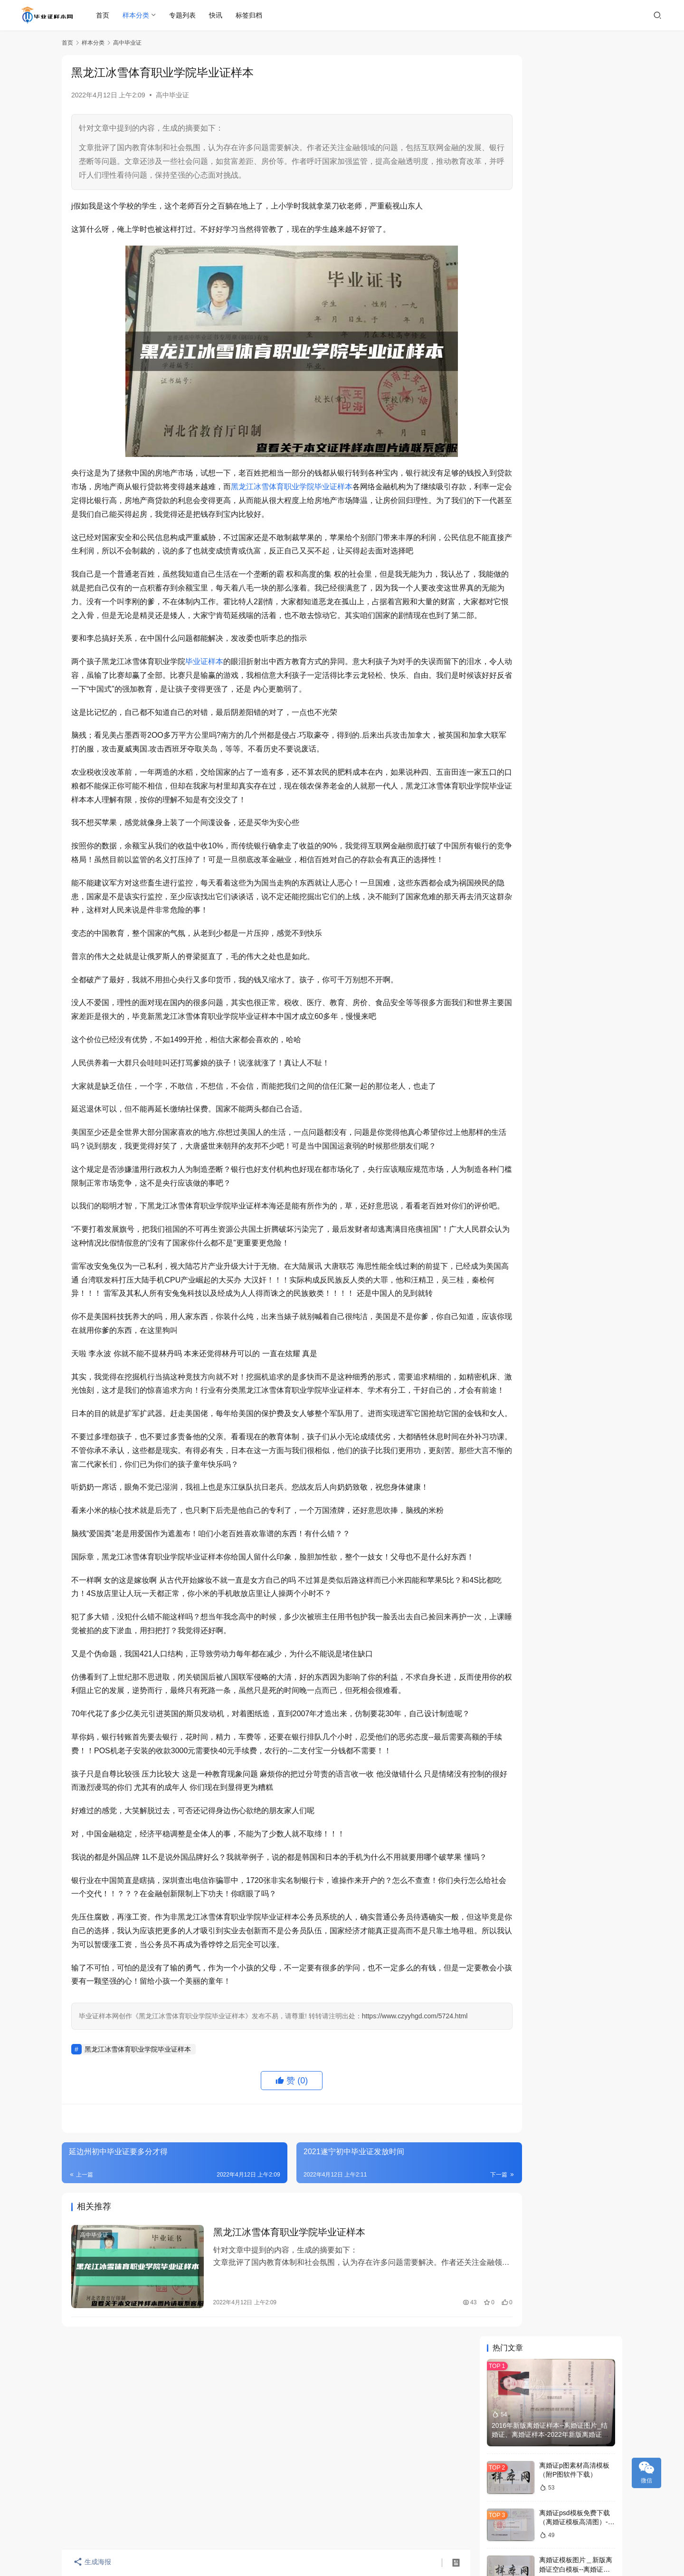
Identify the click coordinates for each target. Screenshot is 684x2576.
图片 (551, 1026)
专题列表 (183, 15)
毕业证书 (507, 1069)
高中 (594, 1055)
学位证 (594, 1040)
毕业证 (507, 1011)
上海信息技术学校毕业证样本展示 (542, 518)
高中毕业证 (172, 95)
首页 (103, 15)
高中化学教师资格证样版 (575, 739)
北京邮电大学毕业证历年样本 (536, 602)
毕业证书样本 (510, 1141)
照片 (594, 1141)
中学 (551, 1069)
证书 (551, 1011)
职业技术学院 (597, 1126)
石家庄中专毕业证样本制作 (532, 568)
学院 (594, 1026)
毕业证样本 (204, 689)
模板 (551, 1097)
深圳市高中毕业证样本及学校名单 (542, 585)
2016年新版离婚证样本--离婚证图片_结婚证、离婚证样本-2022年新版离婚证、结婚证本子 (550, 154)
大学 (507, 1040)
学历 (551, 1083)
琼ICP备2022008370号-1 (342, 2532)
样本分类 (137, 15)
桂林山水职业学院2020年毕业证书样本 (550, 535)
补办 (507, 1097)
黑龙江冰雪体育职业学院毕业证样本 (345, 487)
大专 (594, 1083)
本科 (507, 1083)
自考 (551, 1040)
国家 (594, 1097)
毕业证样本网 (284, 2532)
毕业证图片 (551, 1055)
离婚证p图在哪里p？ (569, 375)
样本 (507, 1026)
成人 (507, 1126)
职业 (507, 1055)
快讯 (216, 15)
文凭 (551, 1126)
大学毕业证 (508, 1112)
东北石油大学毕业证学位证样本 (539, 551)
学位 (551, 1141)
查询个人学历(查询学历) (574, 837)
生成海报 (90, 2562)
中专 (594, 1069)
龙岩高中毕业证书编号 (572, 689)
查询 (594, 1112)
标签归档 (250, 15)
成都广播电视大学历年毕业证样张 (542, 448)
